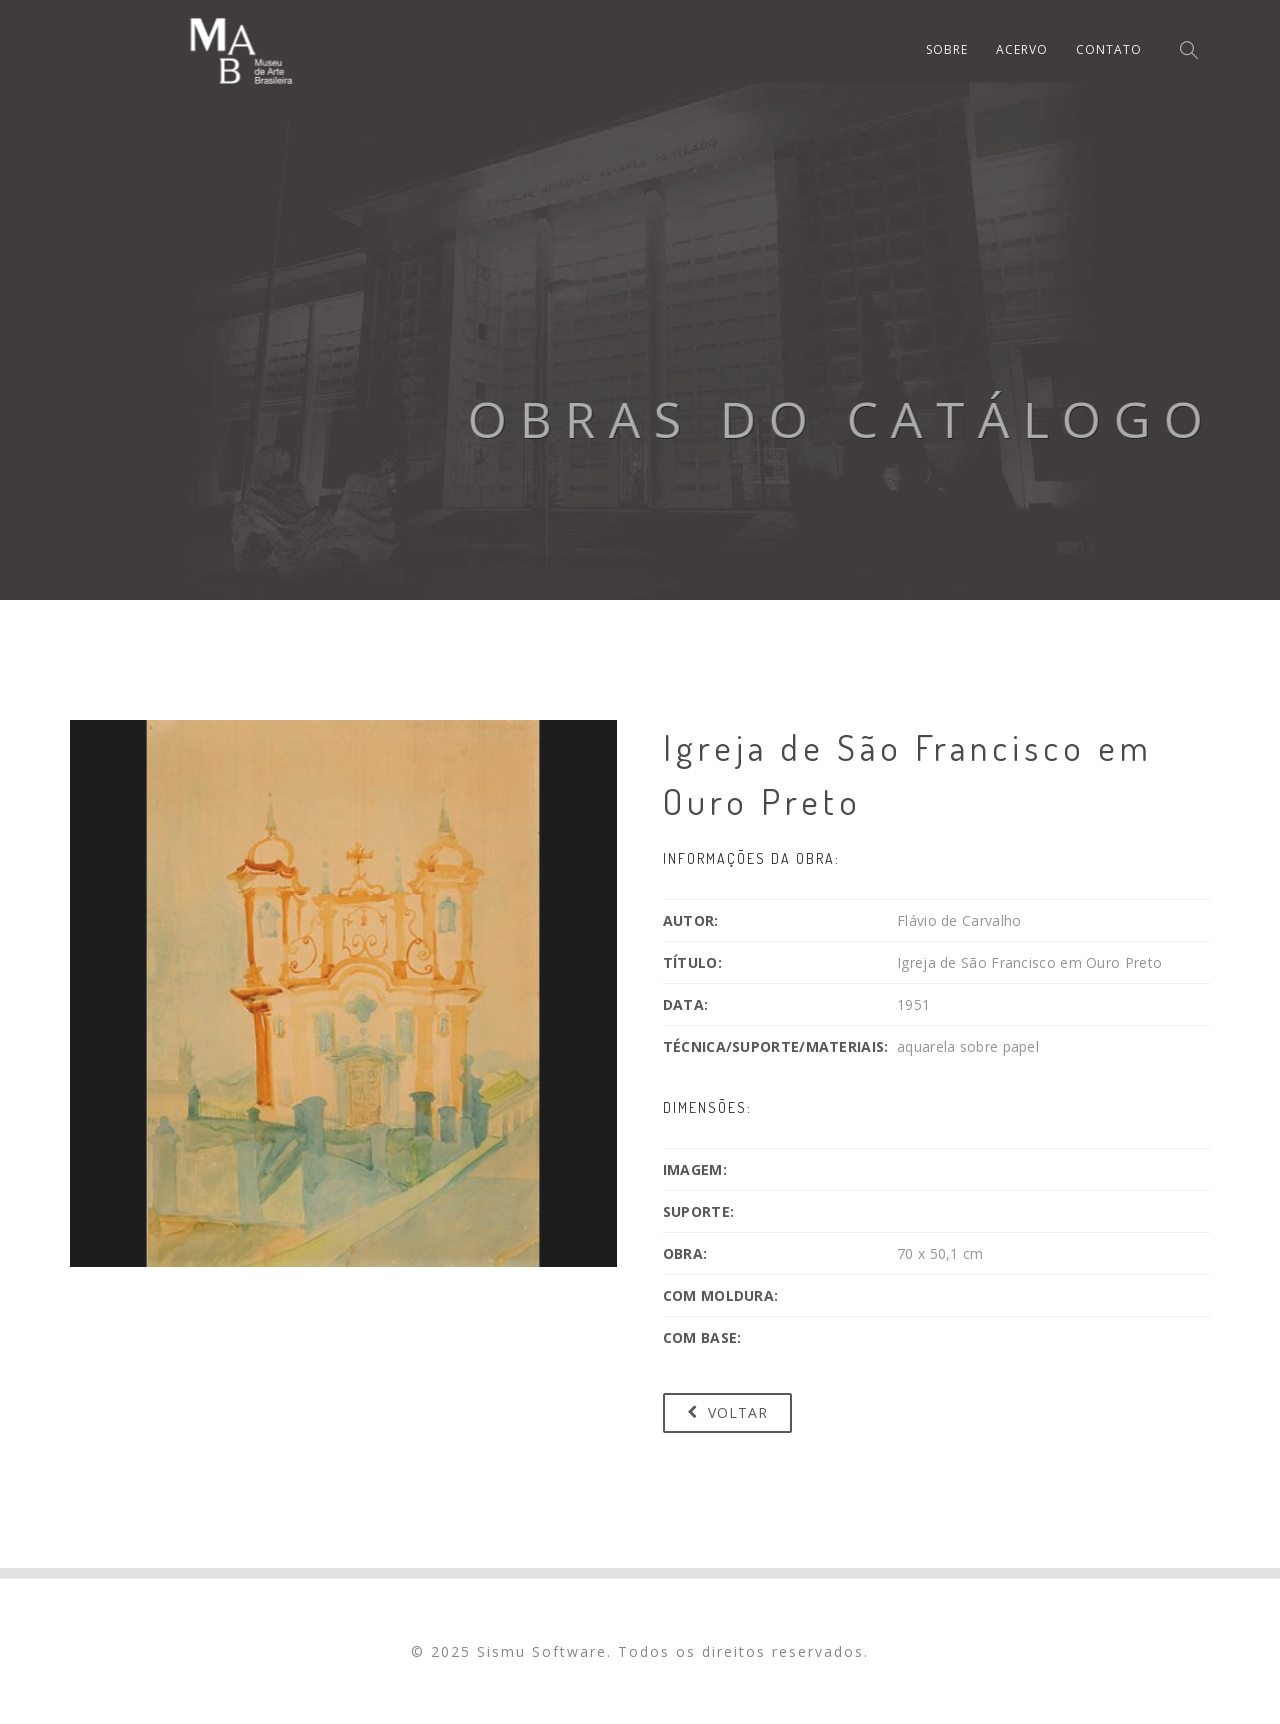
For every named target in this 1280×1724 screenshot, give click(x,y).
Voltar (727, 1412)
